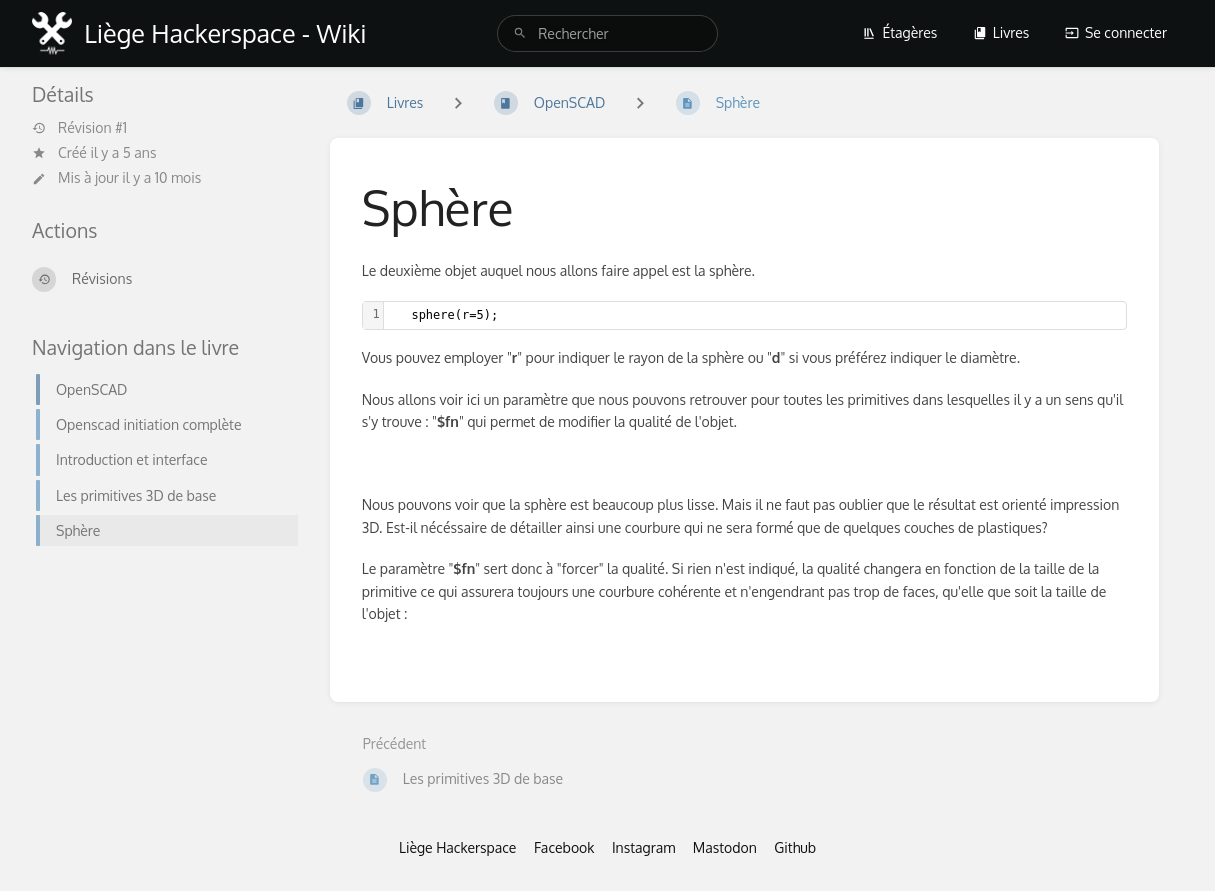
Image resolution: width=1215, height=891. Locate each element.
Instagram (643, 847)
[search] (607, 33)
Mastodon (725, 847)
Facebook (564, 847)
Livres (1001, 32)
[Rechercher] (520, 33)
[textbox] (755, 315)
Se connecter (1116, 32)
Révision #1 (79, 128)
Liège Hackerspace (458, 847)
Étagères (899, 32)
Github (795, 847)
